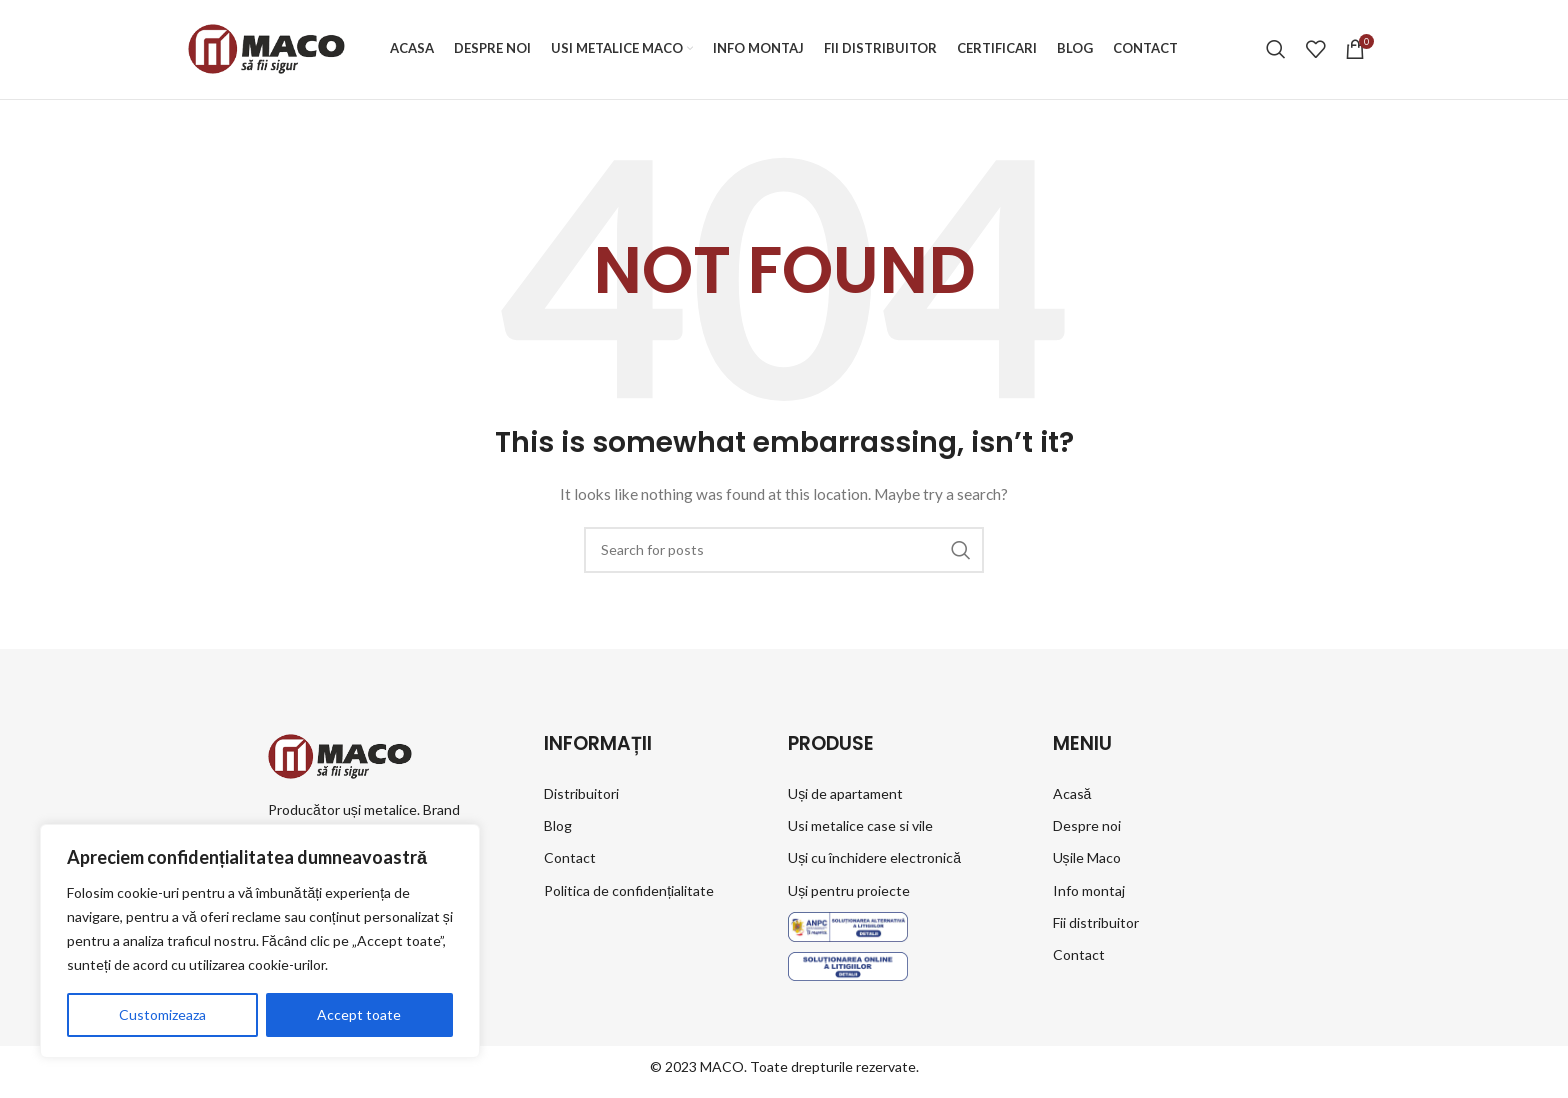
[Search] (1276, 52)
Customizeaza (162, 1014)
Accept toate (359, 1014)
